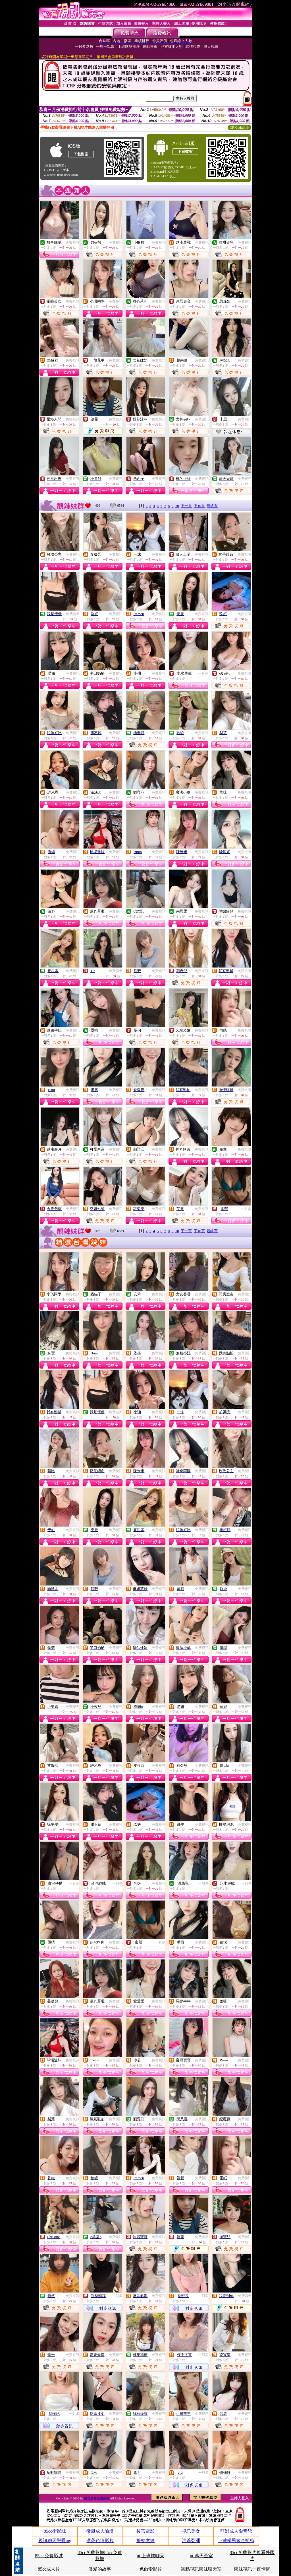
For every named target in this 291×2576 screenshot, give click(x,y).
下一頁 (186, 506)
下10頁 (199, 506)
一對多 (203, 673)
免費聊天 (115, 419)
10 (177, 506)
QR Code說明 (239, 128)
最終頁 (212, 506)
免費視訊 (72, 243)
